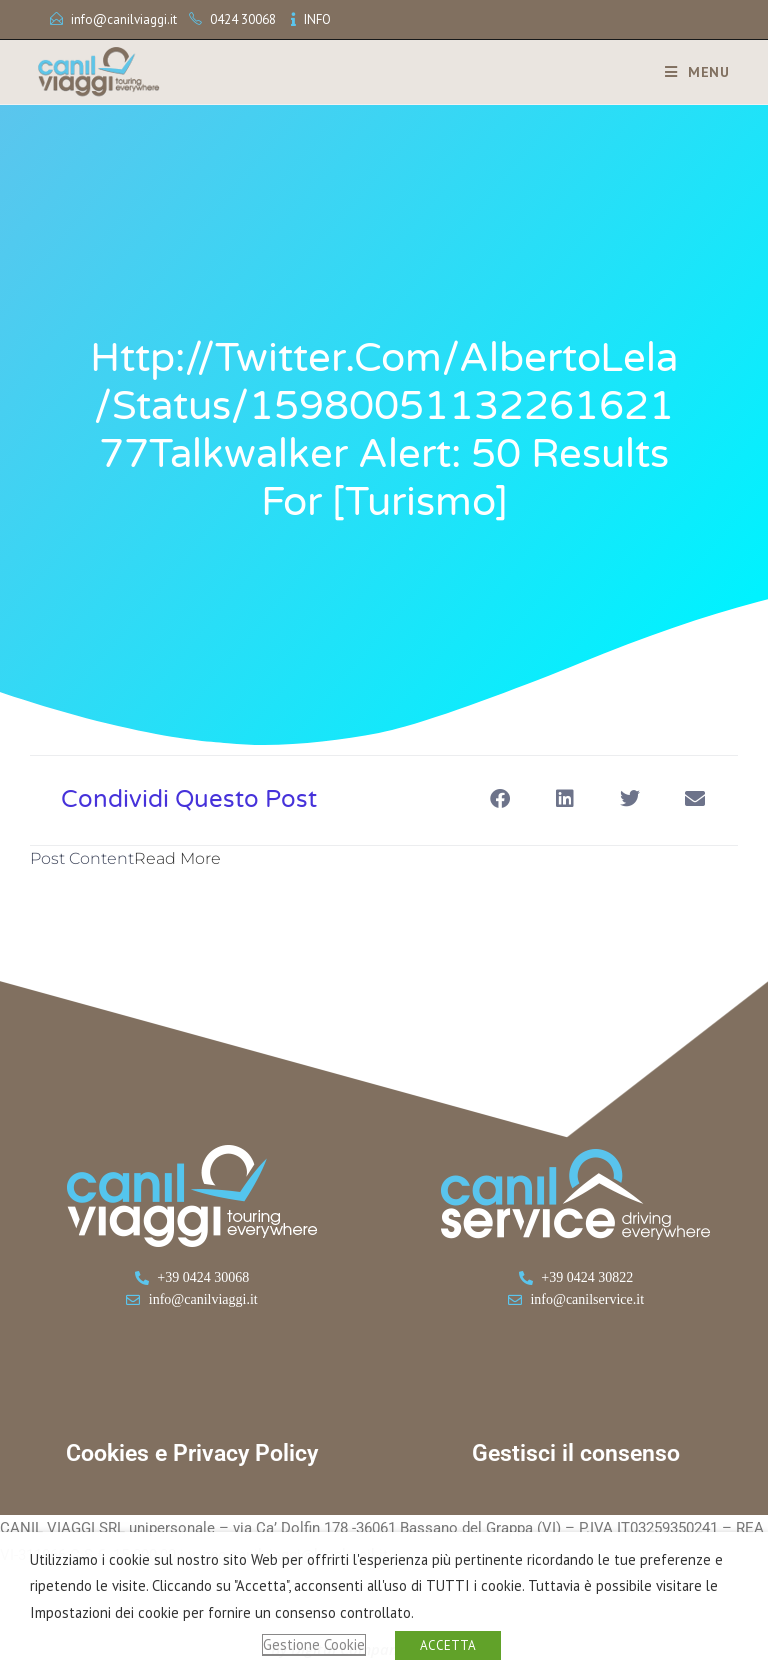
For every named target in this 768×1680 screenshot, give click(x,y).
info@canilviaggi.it (124, 19)
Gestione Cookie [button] (314, 1644)
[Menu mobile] (690, 72)
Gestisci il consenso (576, 1453)
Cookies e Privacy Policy (192, 1453)
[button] (499, 798)
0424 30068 (243, 19)
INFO (317, 19)
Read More (177, 858)
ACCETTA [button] (448, 1645)
